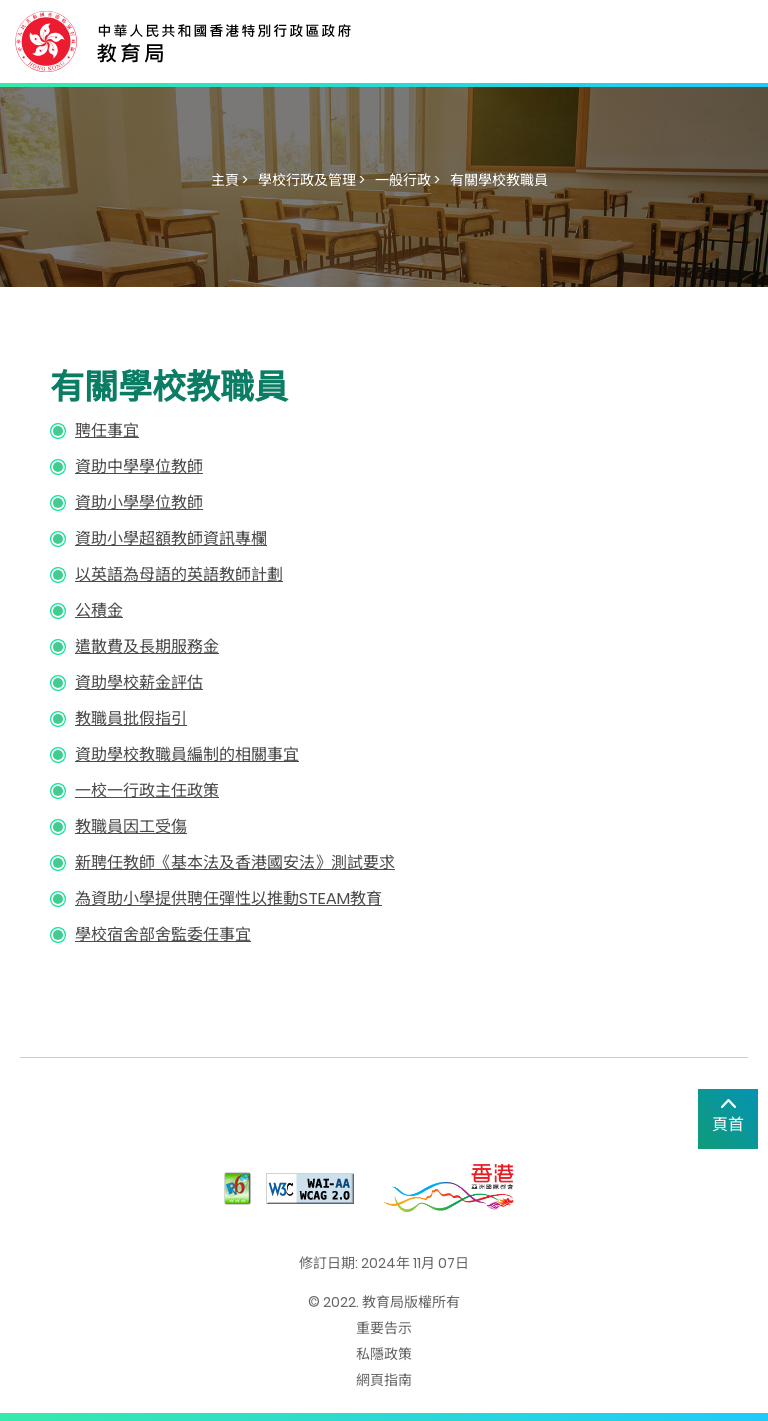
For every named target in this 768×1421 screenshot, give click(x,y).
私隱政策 (384, 1354)
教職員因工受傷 (131, 826)
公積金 (99, 610)
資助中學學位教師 (139, 466)
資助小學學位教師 (139, 502)
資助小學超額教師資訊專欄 (171, 538)
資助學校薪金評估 (139, 682)
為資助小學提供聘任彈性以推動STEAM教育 (228, 898)
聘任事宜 (107, 430)
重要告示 (384, 1328)
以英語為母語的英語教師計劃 (179, 574)
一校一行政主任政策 (147, 790)
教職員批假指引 (131, 718)
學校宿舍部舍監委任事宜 (163, 934)
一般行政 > (407, 180)
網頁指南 (384, 1380)
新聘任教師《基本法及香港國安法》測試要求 (235, 862)
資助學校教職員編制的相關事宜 (187, 754)
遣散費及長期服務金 (147, 646)
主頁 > (229, 180)
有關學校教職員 (499, 180)
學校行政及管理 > (311, 180)
